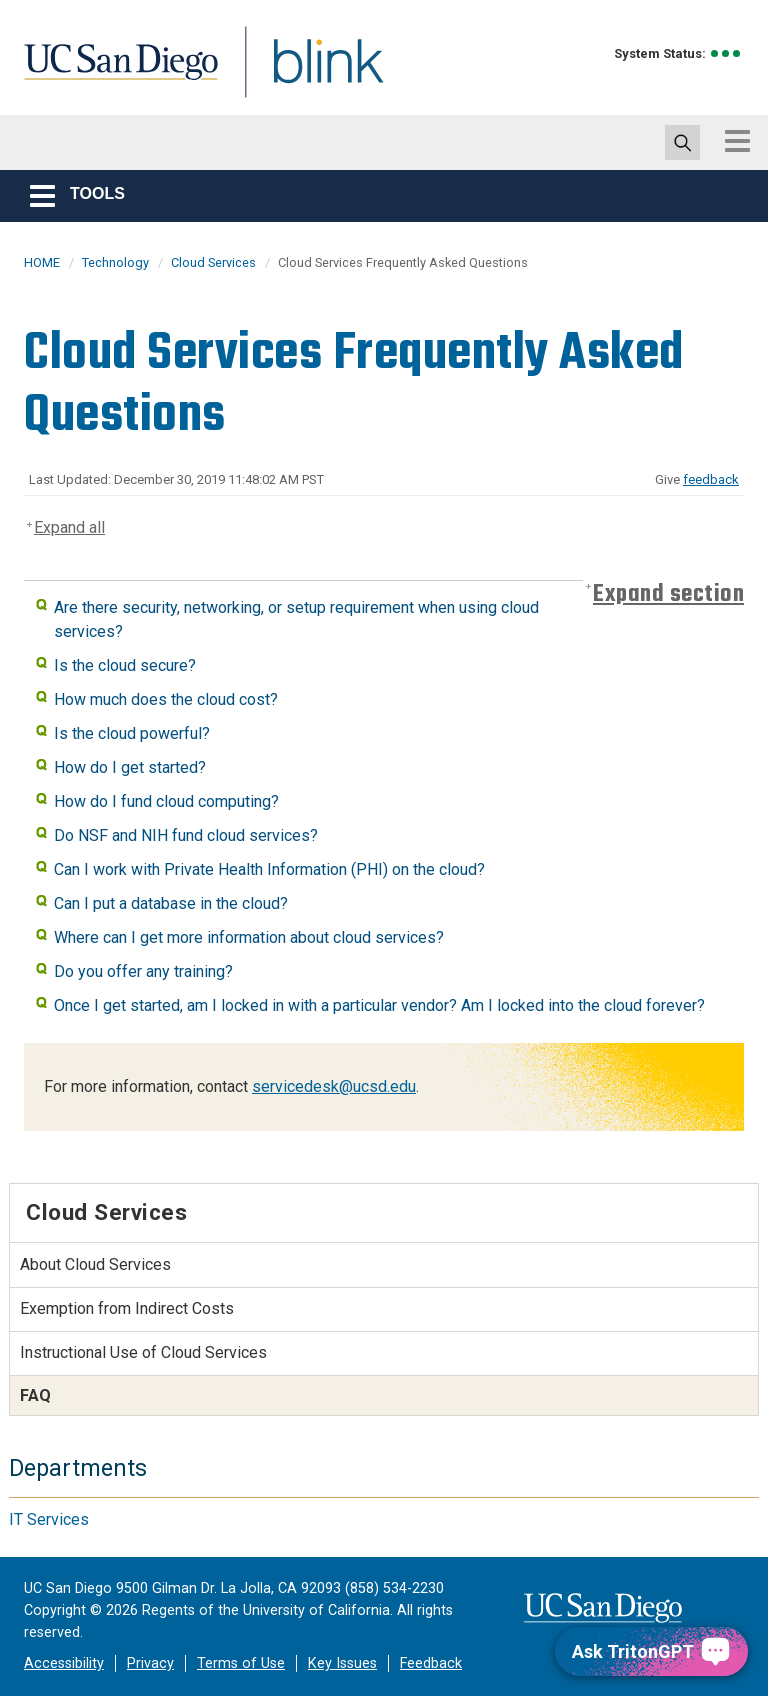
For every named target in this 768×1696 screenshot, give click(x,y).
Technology (115, 262)
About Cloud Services (95, 1264)
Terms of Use (241, 1663)
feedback (711, 479)
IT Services (49, 1519)
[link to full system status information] (726, 53)
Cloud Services (213, 262)
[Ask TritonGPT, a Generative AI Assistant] (651, 1651)
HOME (42, 262)
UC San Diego (114, 73)
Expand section (668, 594)
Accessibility (64, 1663)
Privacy (150, 1663)
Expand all (69, 527)
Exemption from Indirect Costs (127, 1308)
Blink (309, 73)
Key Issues (342, 1663)
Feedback (431, 1663)
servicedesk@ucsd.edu (334, 1086)
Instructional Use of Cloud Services (143, 1352)
